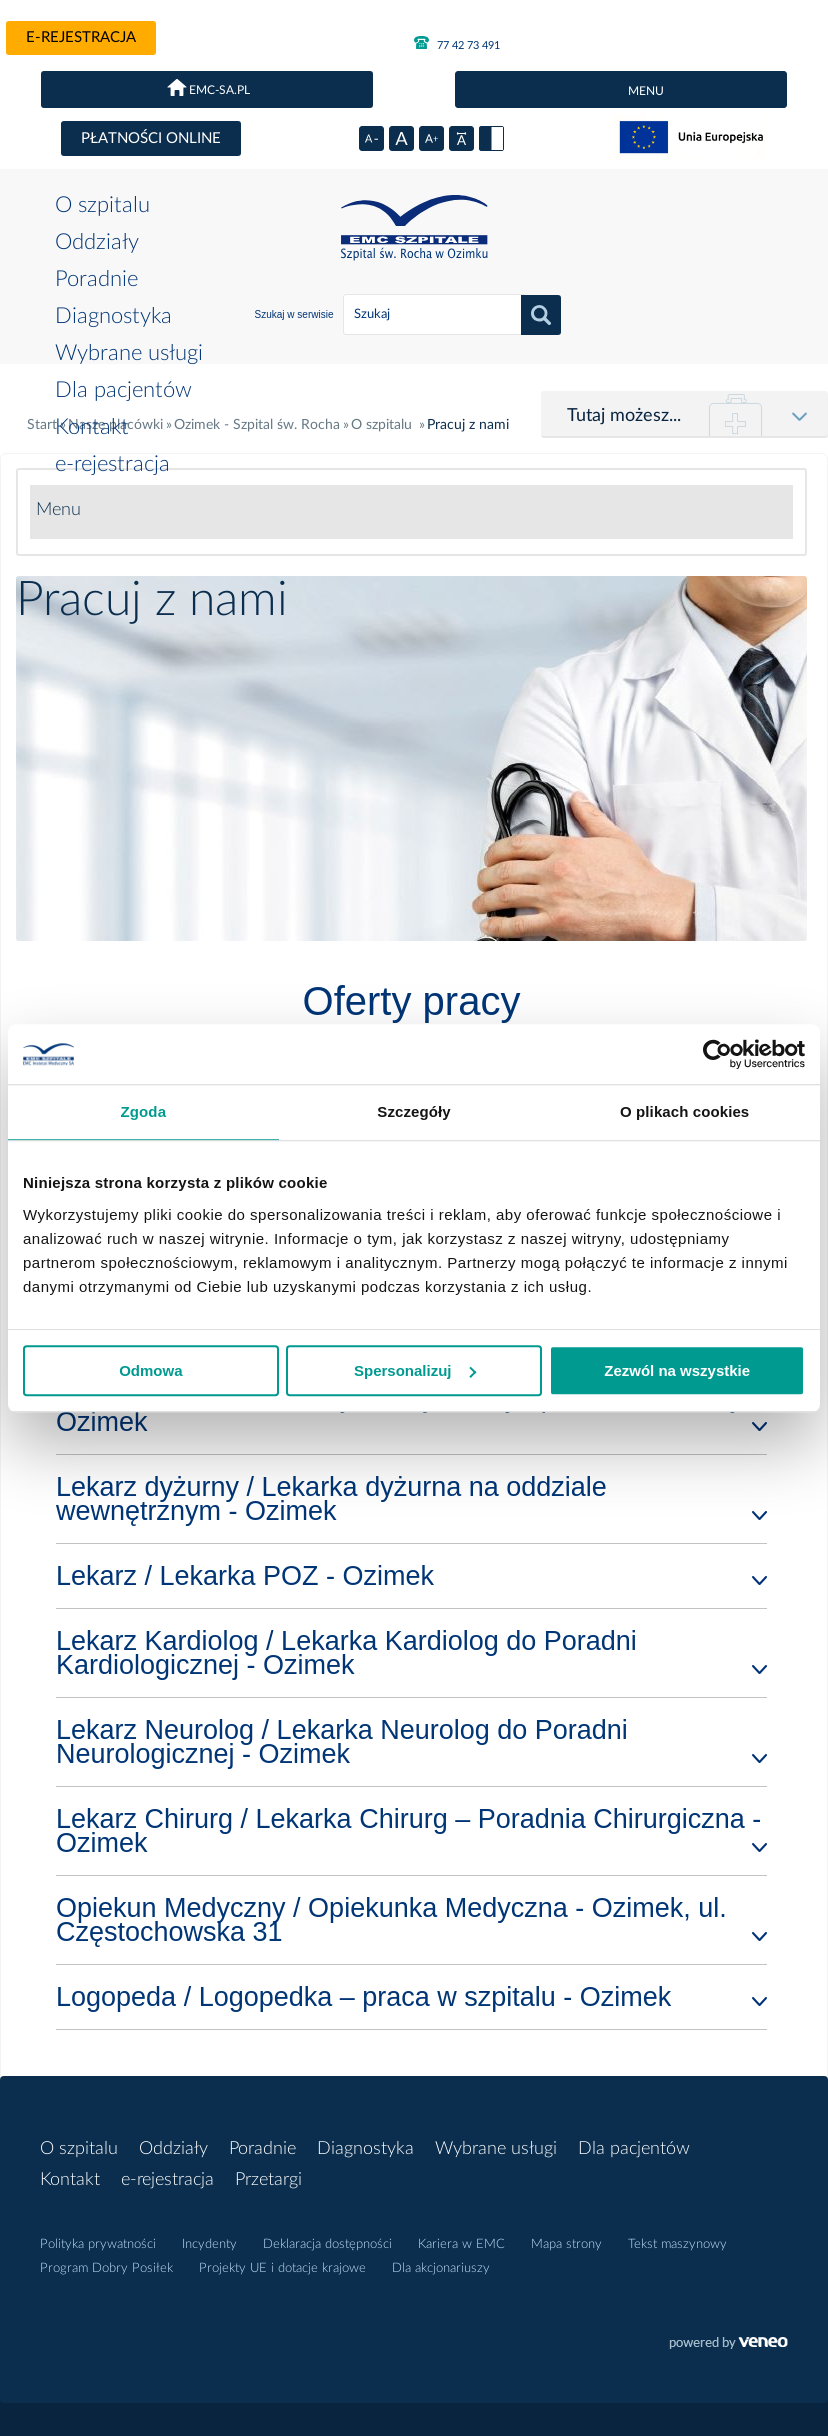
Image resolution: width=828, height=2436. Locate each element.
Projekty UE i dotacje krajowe (282, 2268)
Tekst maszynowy (677, 2244)
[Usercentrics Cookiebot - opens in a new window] (717, 1054)
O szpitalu (102, 205)
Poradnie (96, 279)
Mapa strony (566, 2244)
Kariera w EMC (461, 2244)
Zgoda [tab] (144, 1111)
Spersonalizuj (415, 1370)
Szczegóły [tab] (413, 1111)
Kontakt (92, 427)
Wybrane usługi (129, 353)
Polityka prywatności (98, 2244)
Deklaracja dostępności (327, 2244)
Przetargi (268, 2180)
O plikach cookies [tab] (684, 1111)
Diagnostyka (113, 316)
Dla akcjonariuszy (441, 2268)
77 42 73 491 (457, 43)
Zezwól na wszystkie (677, 1370)
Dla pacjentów (123, 390)
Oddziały (97, 242)
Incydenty (209, 2244)
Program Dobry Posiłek (106, 2268)
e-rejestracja (81, 37)
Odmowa (150, 1370)
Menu (58, 510)
